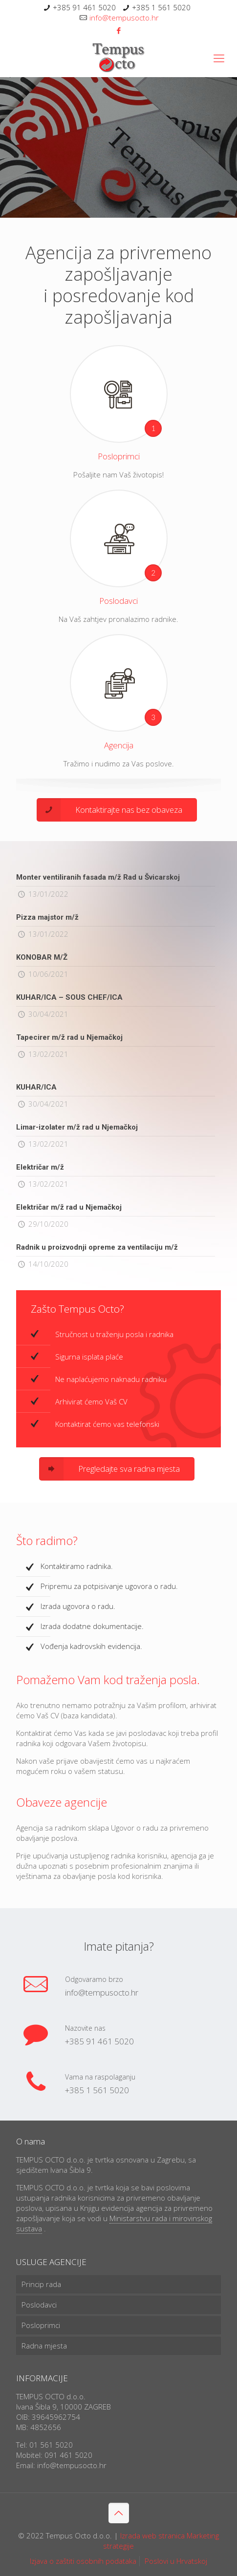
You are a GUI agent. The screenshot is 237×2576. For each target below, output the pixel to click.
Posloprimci (41, 2325)
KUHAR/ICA (36, 1087)
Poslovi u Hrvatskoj (176, 2561)
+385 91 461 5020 (84, 7)
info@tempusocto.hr (124, 17)
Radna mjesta (44, 2345)
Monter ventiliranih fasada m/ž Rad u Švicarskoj (98, 877)
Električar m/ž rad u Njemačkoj (69, 1207)
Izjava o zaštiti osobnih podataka (83, 2561)
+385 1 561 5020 (161, 7)
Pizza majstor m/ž (47, 917)
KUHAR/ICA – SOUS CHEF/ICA (69, 997)
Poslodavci (39, 2304)
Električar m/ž (40, 1167)
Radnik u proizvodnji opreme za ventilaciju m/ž (97, 1247)
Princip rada (41, 2284)
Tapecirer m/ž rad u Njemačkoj (69, 1037)
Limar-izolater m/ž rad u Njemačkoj (77, 1127)
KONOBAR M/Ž (41, 957)
